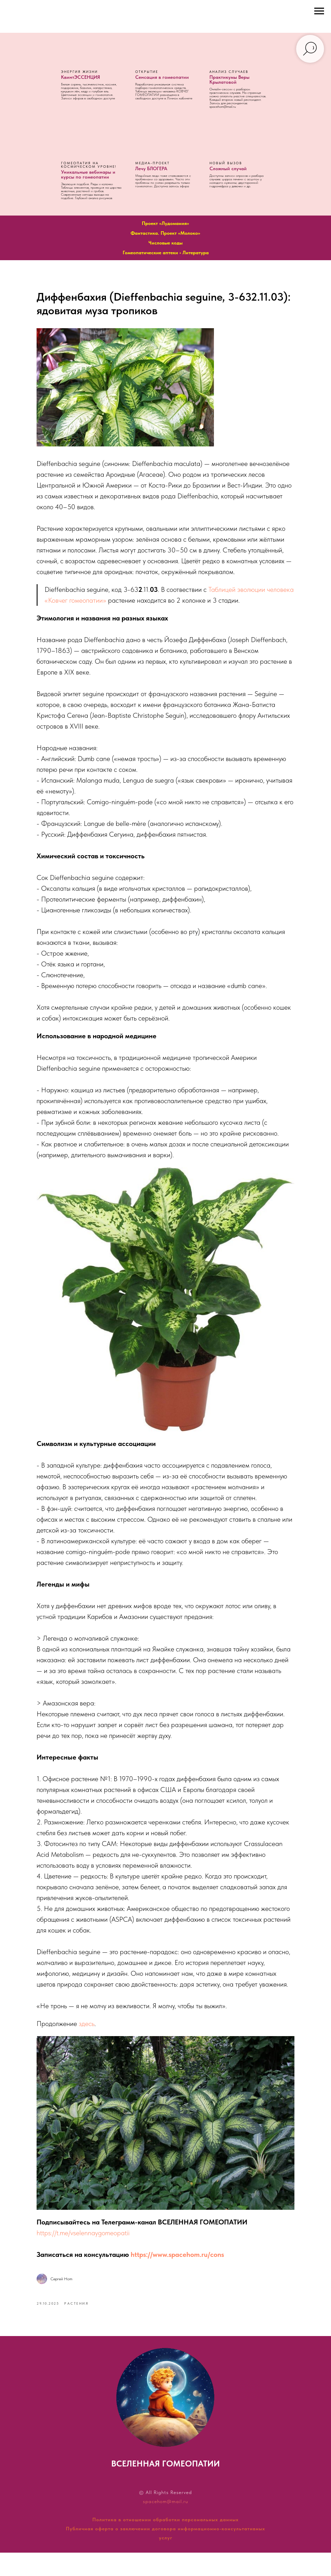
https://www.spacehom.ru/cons (194, 2274)
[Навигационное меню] (319, 11)
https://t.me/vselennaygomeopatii (100, 2253)
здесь (104, 2067)
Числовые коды (165, 243)
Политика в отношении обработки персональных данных (165, 2543)
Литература (196, 252)
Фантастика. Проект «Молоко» (165, 233)
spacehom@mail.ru (165, 2525)
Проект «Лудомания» (165, 223)
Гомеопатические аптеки (150, 252)
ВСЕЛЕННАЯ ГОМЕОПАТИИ (165, 2487)
